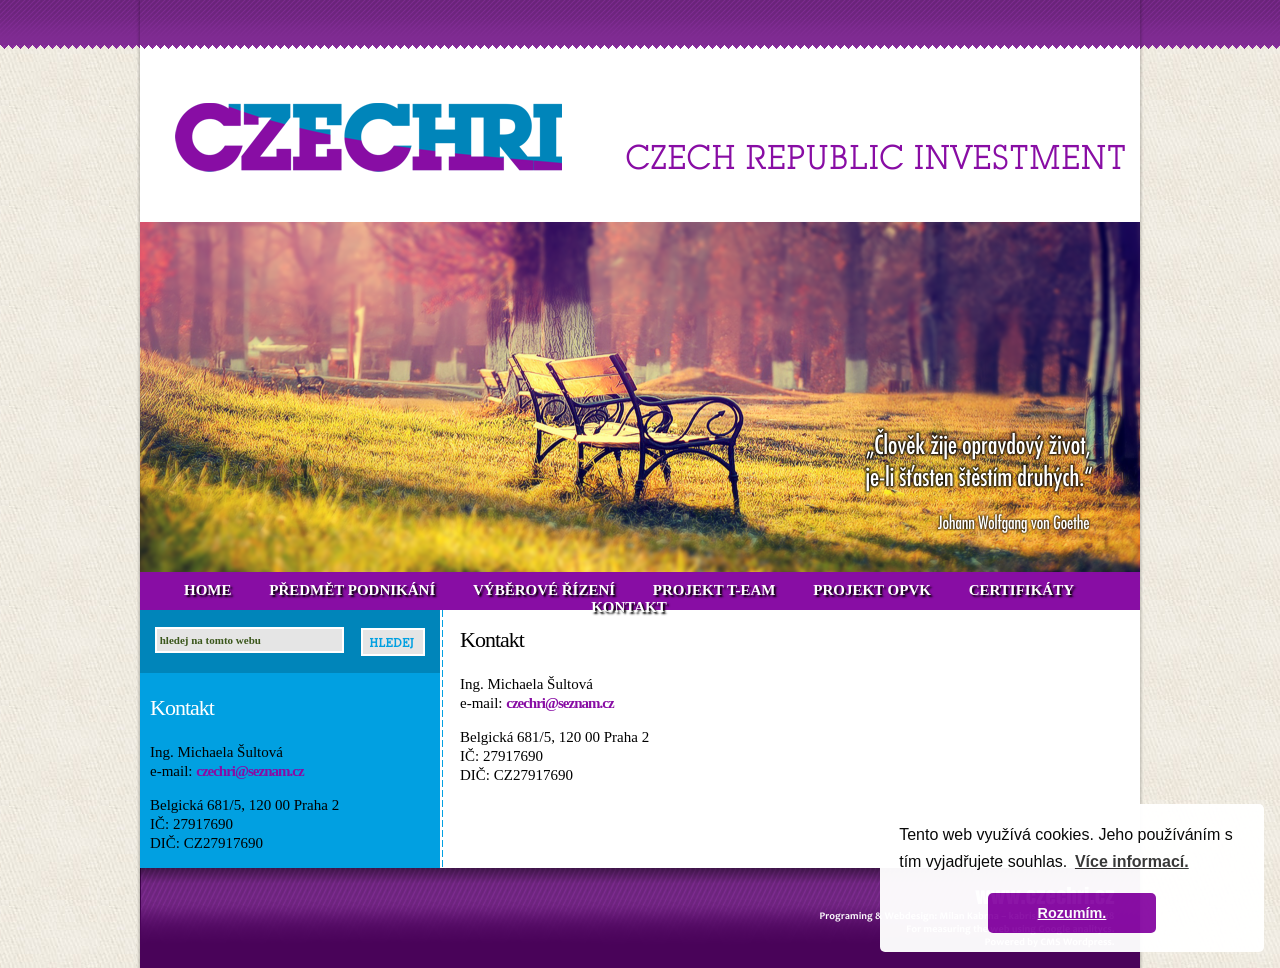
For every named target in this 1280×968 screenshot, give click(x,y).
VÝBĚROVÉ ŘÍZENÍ (544, 590)
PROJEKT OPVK (872, 590)
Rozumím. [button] (1072, 913)
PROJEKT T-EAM (714, 590)
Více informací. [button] (1132, 861)
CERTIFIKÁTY (1021, 590)
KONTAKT (629, 607)
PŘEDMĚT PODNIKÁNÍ (352, 590)
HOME (208, 590)
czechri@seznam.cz (249, 771)
